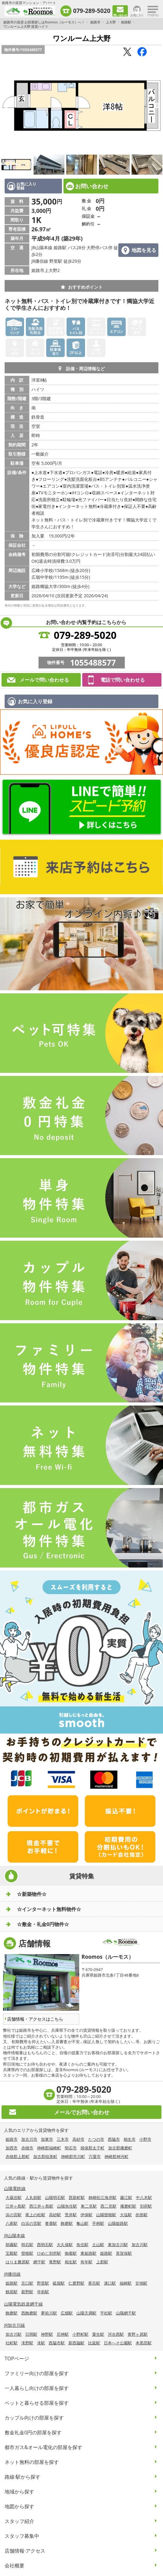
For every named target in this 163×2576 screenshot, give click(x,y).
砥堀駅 (59, 2283)
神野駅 (47, 2334)
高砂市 (78, 2139)
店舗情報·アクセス (25, 2550)
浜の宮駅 (14, 2214)
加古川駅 (140, 2244)
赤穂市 (27, 2148)
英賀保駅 (124, 2253)
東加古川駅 (118, 2244)
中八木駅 (144, 2197)
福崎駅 (126, 2283)
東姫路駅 (88, 2253)
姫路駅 (126, 22)
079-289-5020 (91, 11)
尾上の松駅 (35, 2214)
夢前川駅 (49, 2313)
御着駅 (71, 2253)
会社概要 (14, 2565)
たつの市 (96, 2139)
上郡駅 (102, 2262)
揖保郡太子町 (92, 2148)
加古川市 (29, 2139)
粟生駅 (98, 2334)
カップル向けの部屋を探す (34, 2417)
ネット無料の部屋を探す (32, 2462)
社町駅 (12, 2343)
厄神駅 (63, 2334)
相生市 (130, 2139)
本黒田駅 (144, 2343)
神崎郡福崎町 (49, 2148)
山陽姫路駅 (118, 2223)
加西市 (12, 2148)
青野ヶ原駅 (138, 2334)
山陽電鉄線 (15, 2188)
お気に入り (137, 15)
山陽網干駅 (126, 2313)
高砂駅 (55, 2214)
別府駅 (146, 2206)
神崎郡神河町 (116, 2156)
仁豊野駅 (76, 2283)
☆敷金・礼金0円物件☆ (43, 1924)
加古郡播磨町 (120, 2148)
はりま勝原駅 (18, 2262)
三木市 (63, 2139)
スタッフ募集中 (22, 2536)
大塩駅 (126, 2214)
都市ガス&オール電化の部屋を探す (43, 2447)
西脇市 (114, 2139)
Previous (6, 106)
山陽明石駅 (55, 2197)
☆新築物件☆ (32, 1894)
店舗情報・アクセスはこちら (35, 2019)
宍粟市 (95, 2156)
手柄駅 (98, 2223)
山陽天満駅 (86, 2313)
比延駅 (94, 2343)
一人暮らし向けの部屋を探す (37, 2388)
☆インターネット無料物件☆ (49, 1909)
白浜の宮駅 (31, 2223)
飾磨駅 (67, 2223)
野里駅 (43, 2283)
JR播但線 (12, 2274)
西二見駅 (108, 2206)
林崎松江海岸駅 (102, 2197)
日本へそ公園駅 (118, 2343)
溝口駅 (110, 2283)
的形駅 (142, 2214)
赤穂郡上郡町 (18, 2156)
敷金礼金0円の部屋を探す (33, 2432)
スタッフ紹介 (19, 2521)
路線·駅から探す (22, 2476)
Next (157, 106)
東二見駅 (89, 2206)
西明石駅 (45, 2244)
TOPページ (17, 2358)
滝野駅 (27, 2343)
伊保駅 (86, 2214)
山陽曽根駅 (106, 2214)
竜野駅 (55, 2262)
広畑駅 (67, 2313)
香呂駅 (94, 2283)
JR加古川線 (14, 2325)
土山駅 (98, 2244)
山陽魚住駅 (67, 2206)
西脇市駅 (57, 2343)
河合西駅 (116, 2334)
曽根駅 (27, 2253)
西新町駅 (77, 2197)
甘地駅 (141, 2283)
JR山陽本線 (14, 2235)
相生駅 (71, 2262)
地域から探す (19, 2491)
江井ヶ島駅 (16, 2206)
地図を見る (144, 250)
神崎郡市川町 (73, 2156)
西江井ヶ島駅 (41, 2206)
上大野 (111, 22)
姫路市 (95, 22)
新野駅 (27, 2291)
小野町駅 (80, 2334)
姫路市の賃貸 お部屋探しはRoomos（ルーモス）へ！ (44, 22)
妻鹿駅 (51, 2223)
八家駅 (12, 2223)
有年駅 (86, 2262)
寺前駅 (43, 2291)
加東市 (47, 2139)
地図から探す (19, 2506)
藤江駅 (126, 2197)
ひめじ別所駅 (49, 2253)
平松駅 (106, 2313)
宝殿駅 (12, 2253)
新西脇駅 (76, 2343)
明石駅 (27, 2244)
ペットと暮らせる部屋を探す (37, 2403)
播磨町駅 (128, 2206)
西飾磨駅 (29, 2313)
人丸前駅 (33, 2197)
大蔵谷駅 (14, 2197)
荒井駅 (71, 2214)
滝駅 (41, 2343)
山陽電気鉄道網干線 (23, 2304)
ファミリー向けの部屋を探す (37, 2373)
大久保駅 (65, 2244)
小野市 (145, 2139)
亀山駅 (82, 2223)
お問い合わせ (91, 186)
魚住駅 (82, 2244)
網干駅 (39, 2262)
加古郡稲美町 (45, 2156)
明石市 (71, 2148)
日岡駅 (31, 2334)
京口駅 (27, 2283)
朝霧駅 (12, 2244)
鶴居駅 (12, 2291)
